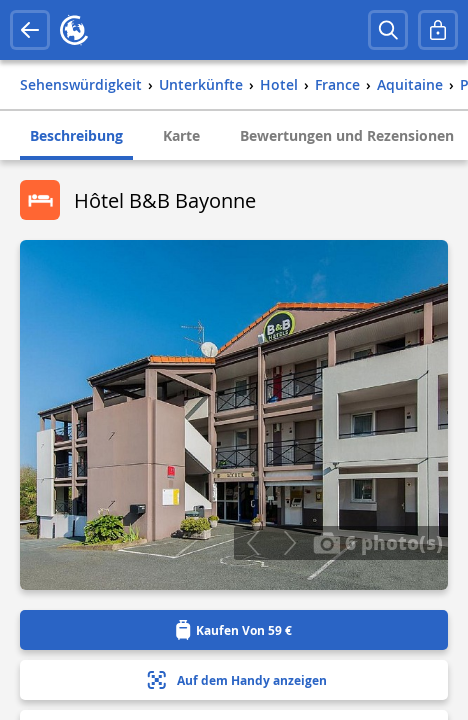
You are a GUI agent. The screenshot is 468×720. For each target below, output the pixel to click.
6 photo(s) (378, 542)
